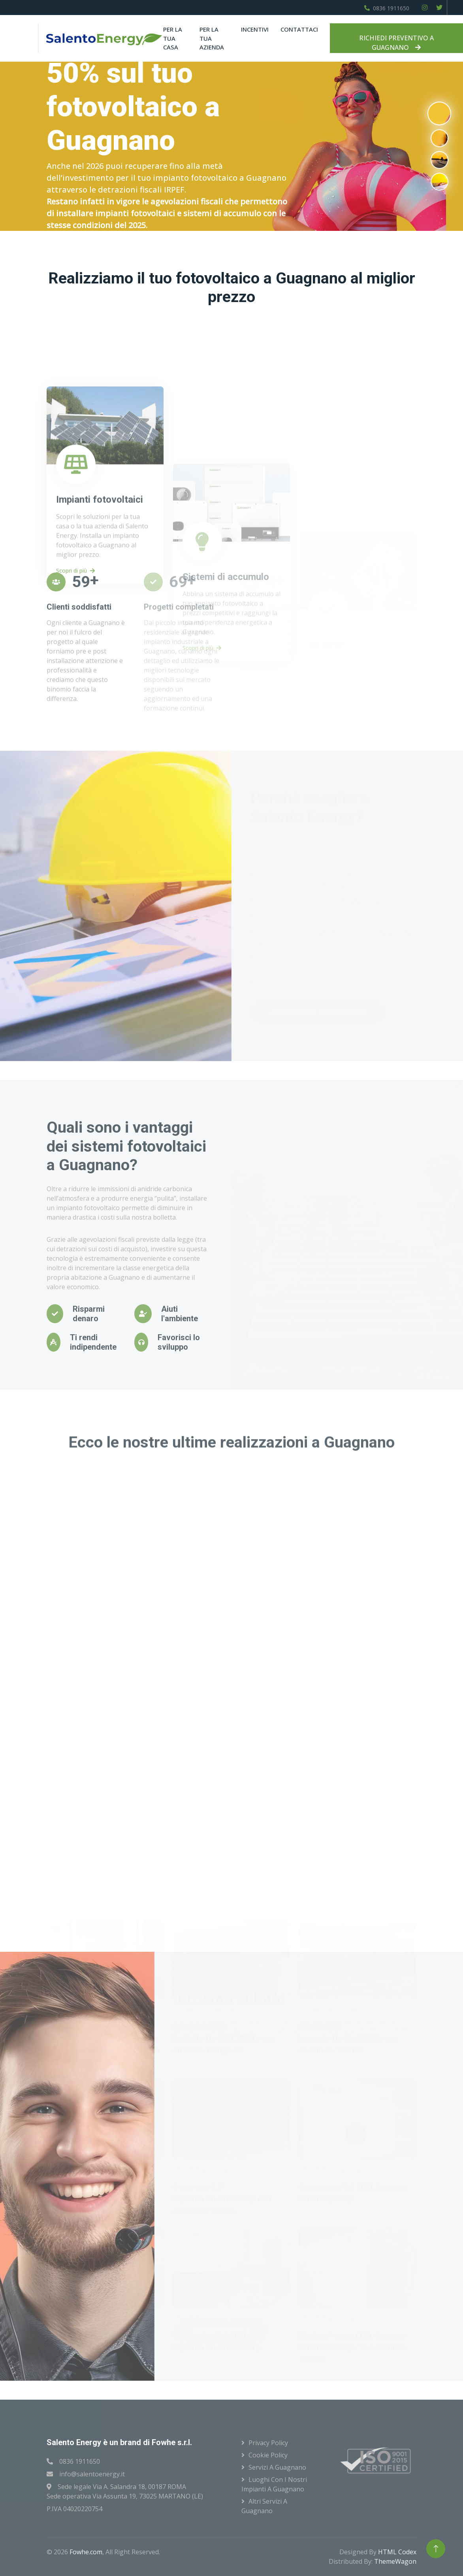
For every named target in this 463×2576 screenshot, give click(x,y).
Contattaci (299, 29)
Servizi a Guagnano (277, 2467)
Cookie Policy (268, 2455)
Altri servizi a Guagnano (264, 2506)
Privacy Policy (268, 2442)
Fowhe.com (86, 2552)
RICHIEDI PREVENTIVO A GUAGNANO (396, 43)
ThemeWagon (395, 2561)
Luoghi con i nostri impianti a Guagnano (274, 2484)
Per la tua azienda (212, 38)
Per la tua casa (172, 38)
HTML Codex (397, 2552)
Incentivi (255, 29)
